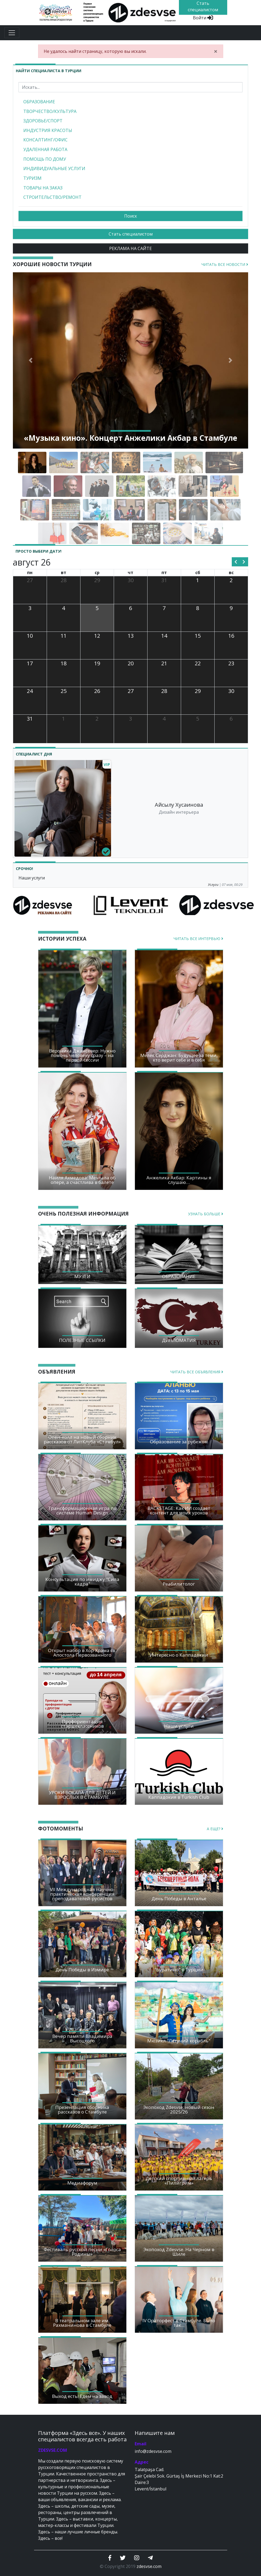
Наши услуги (32, 878)
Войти (203, 18)
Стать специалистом (131, 234)
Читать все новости (224, 264)
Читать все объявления (196, 1371)
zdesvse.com (149, 2566)
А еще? (215, 1828)
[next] (244, 561)
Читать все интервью (198, 938)
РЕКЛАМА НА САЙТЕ (130, 248)
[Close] (216, 51)
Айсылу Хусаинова (179, 804)
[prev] (236, 561)
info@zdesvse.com (153, 2451)
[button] (30, 360)
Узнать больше (205, 1213)
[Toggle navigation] (11, 32)
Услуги (213, 884)
